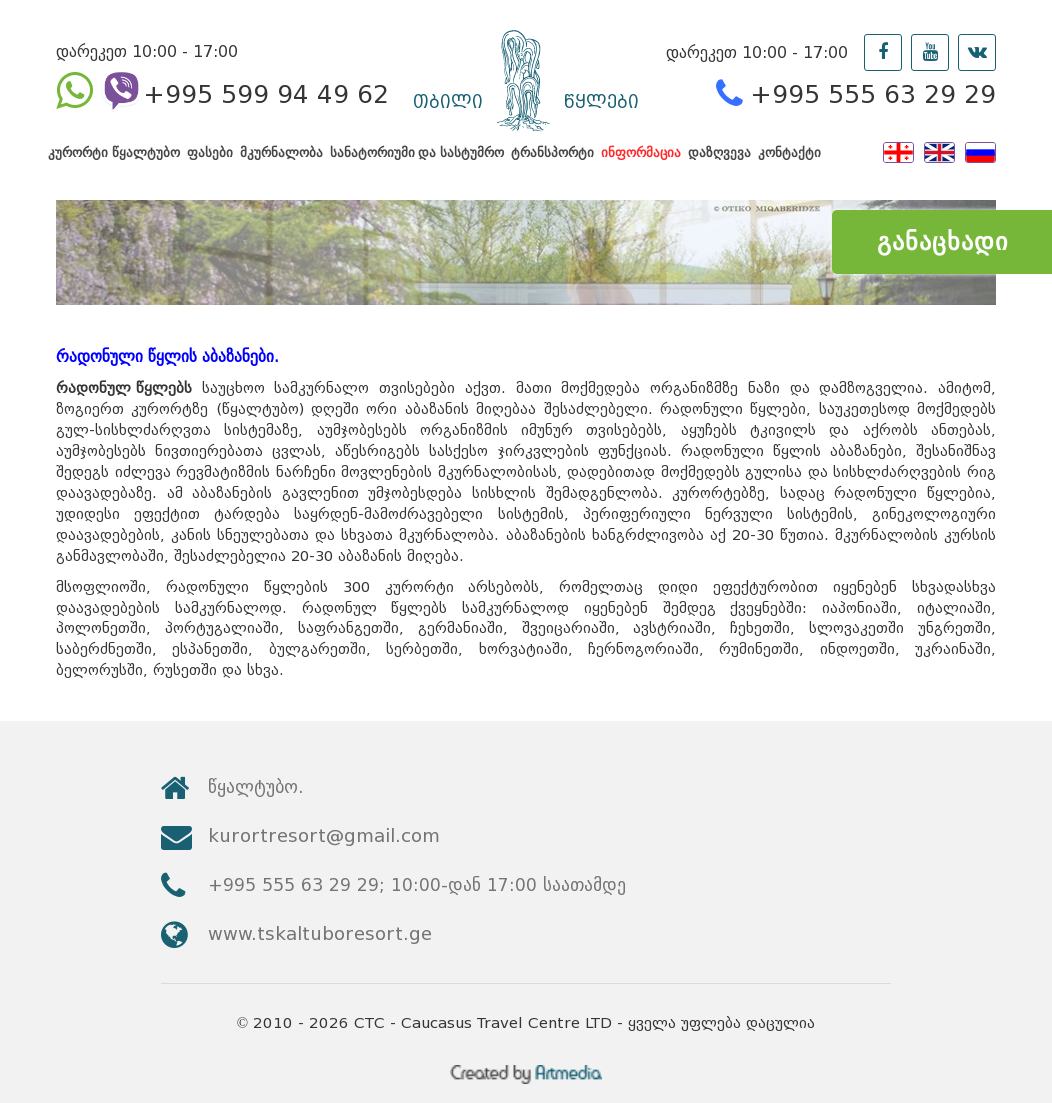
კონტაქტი (789, 162)
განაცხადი (942, 241)
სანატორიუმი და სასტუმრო (417, 162)
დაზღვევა (719, 162)
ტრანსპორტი (552, 162)
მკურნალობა (281, 162)
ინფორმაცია (641, 162)
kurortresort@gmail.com (835, 823)
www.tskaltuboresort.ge (831, 877)
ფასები (210, 162)
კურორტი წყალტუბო (114, 162)
